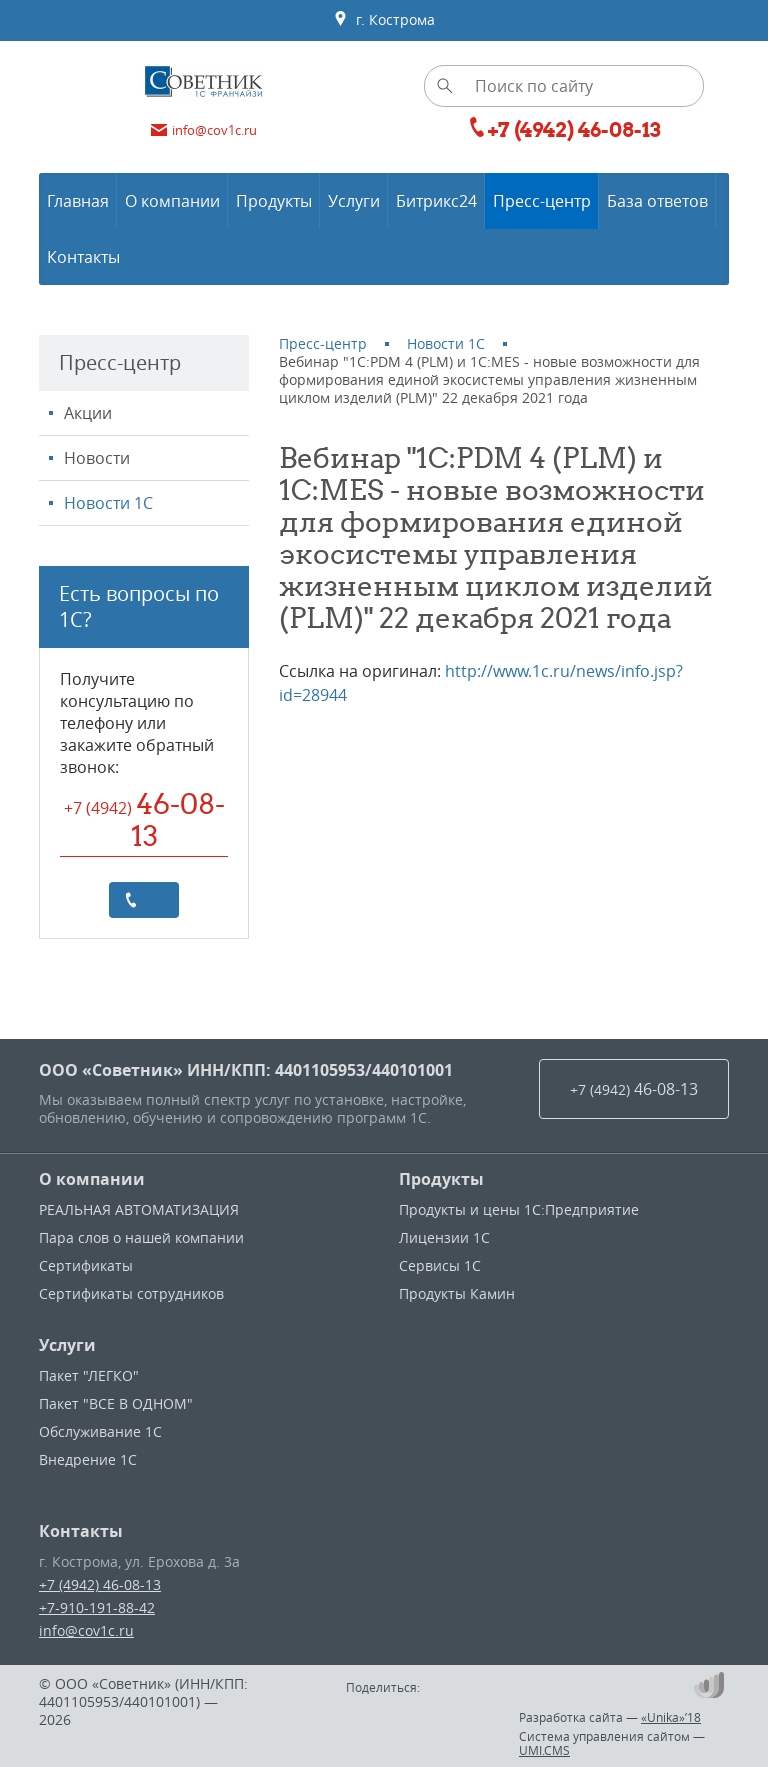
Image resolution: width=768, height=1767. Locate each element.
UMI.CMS (544, 1750)
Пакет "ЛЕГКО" (89, 1375)
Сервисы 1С (440, 1265)
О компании (92, 1179)
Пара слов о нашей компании (141, 1237)
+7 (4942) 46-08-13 (100, 1584)
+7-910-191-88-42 (97, 1607)
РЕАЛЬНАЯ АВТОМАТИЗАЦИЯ (139, 1209)
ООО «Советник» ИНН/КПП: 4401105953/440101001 (246, 1070)
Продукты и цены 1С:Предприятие (519, 1209)
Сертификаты (86, 1265)
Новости (97, 458)
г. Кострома (384, 20)
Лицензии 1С (444, 1237)
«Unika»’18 (671, 1717)
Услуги (67, 1345)
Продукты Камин (457, 1293)
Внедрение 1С (88, 1459)
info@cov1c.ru (86, 1630)
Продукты (441, 1179)
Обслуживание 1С (100, 1431)
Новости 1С (108, 503)
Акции (88, 413)
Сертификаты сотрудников (131, 1293)
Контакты (81, 1531)
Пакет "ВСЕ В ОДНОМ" (116, 1403)
